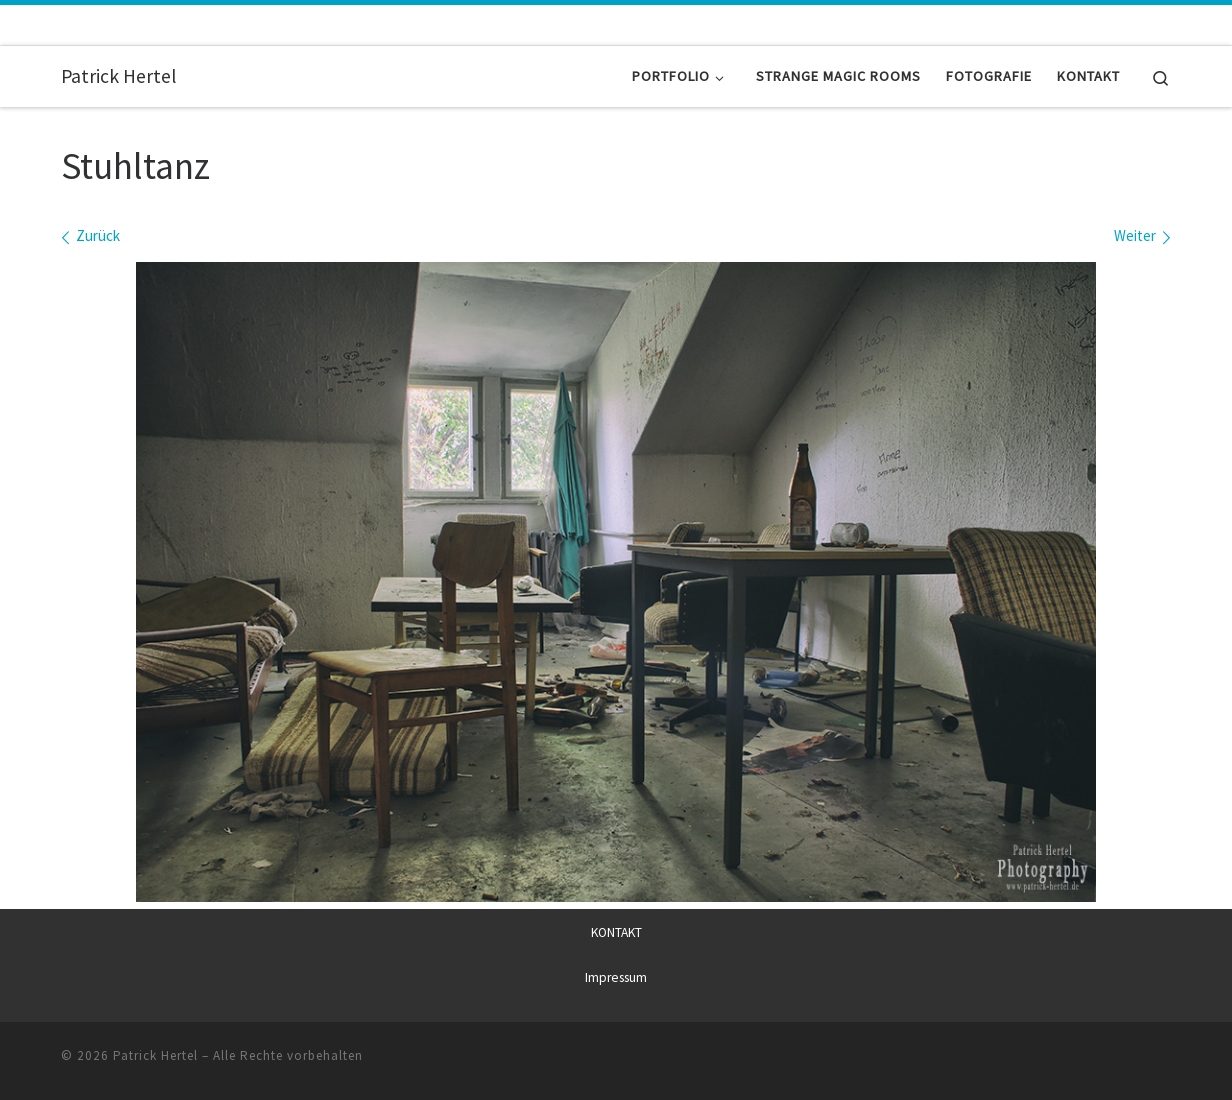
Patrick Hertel (155, 1055)
